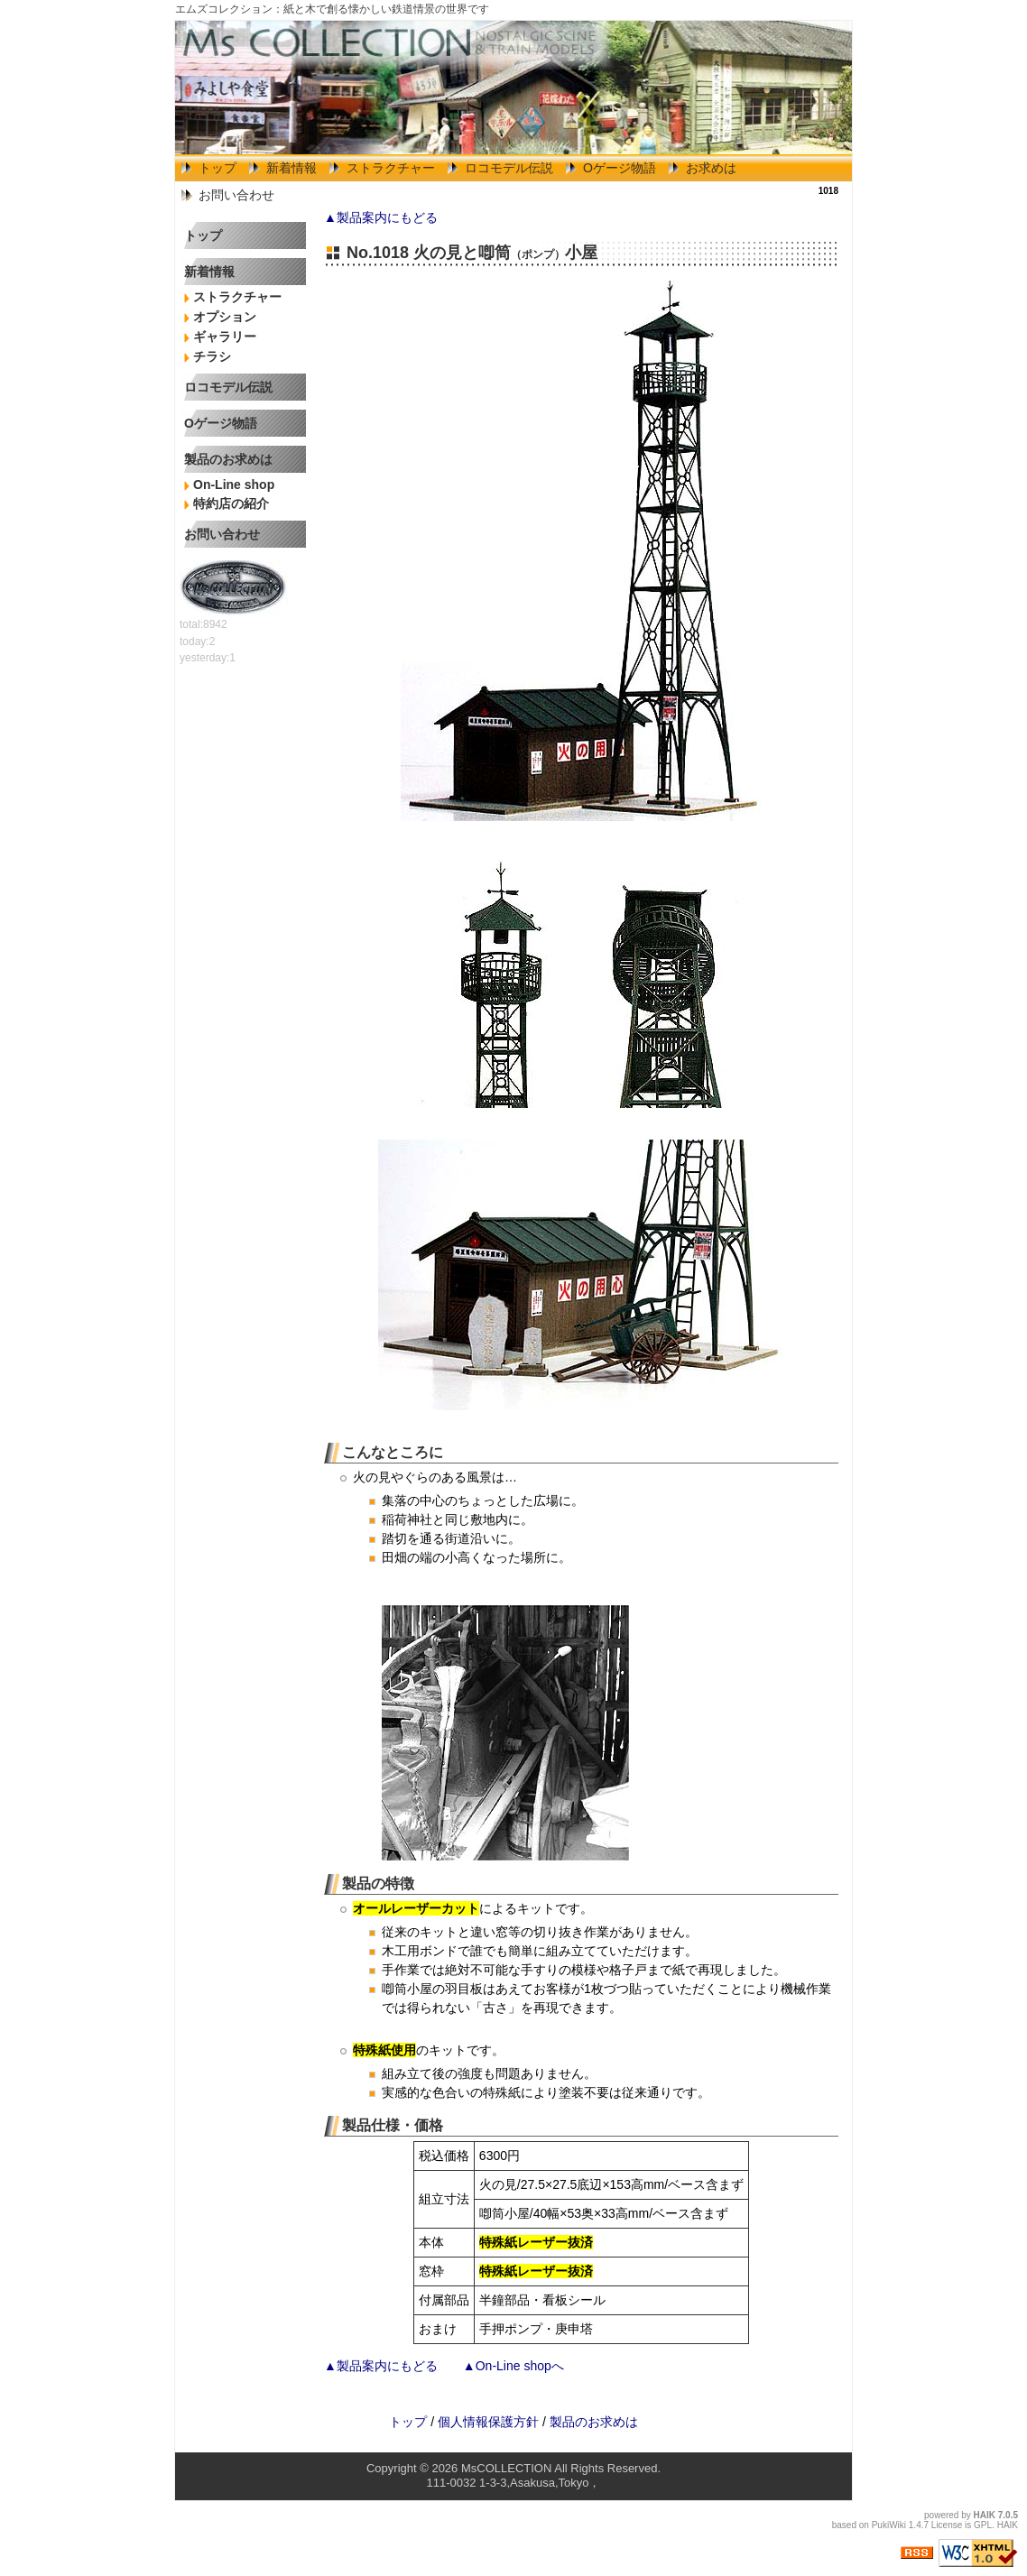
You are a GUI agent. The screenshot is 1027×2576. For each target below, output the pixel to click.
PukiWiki (889, 2525)
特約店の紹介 (231, 503)
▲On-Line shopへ (513, 2366)
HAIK (984, 2515)
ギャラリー (224, 336)
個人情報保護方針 (488, 2421)
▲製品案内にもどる (381, 217)
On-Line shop (233, 484)
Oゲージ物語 (619, 168)
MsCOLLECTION (506, 2468)
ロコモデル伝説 (509, 168)
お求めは (711, 168)
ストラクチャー (391, 168)
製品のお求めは (228, 459)
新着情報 (291, 168)
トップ (217, 168)
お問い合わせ (236, 195)
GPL (983, 2525)
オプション (224, 316)
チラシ (212, 356)
